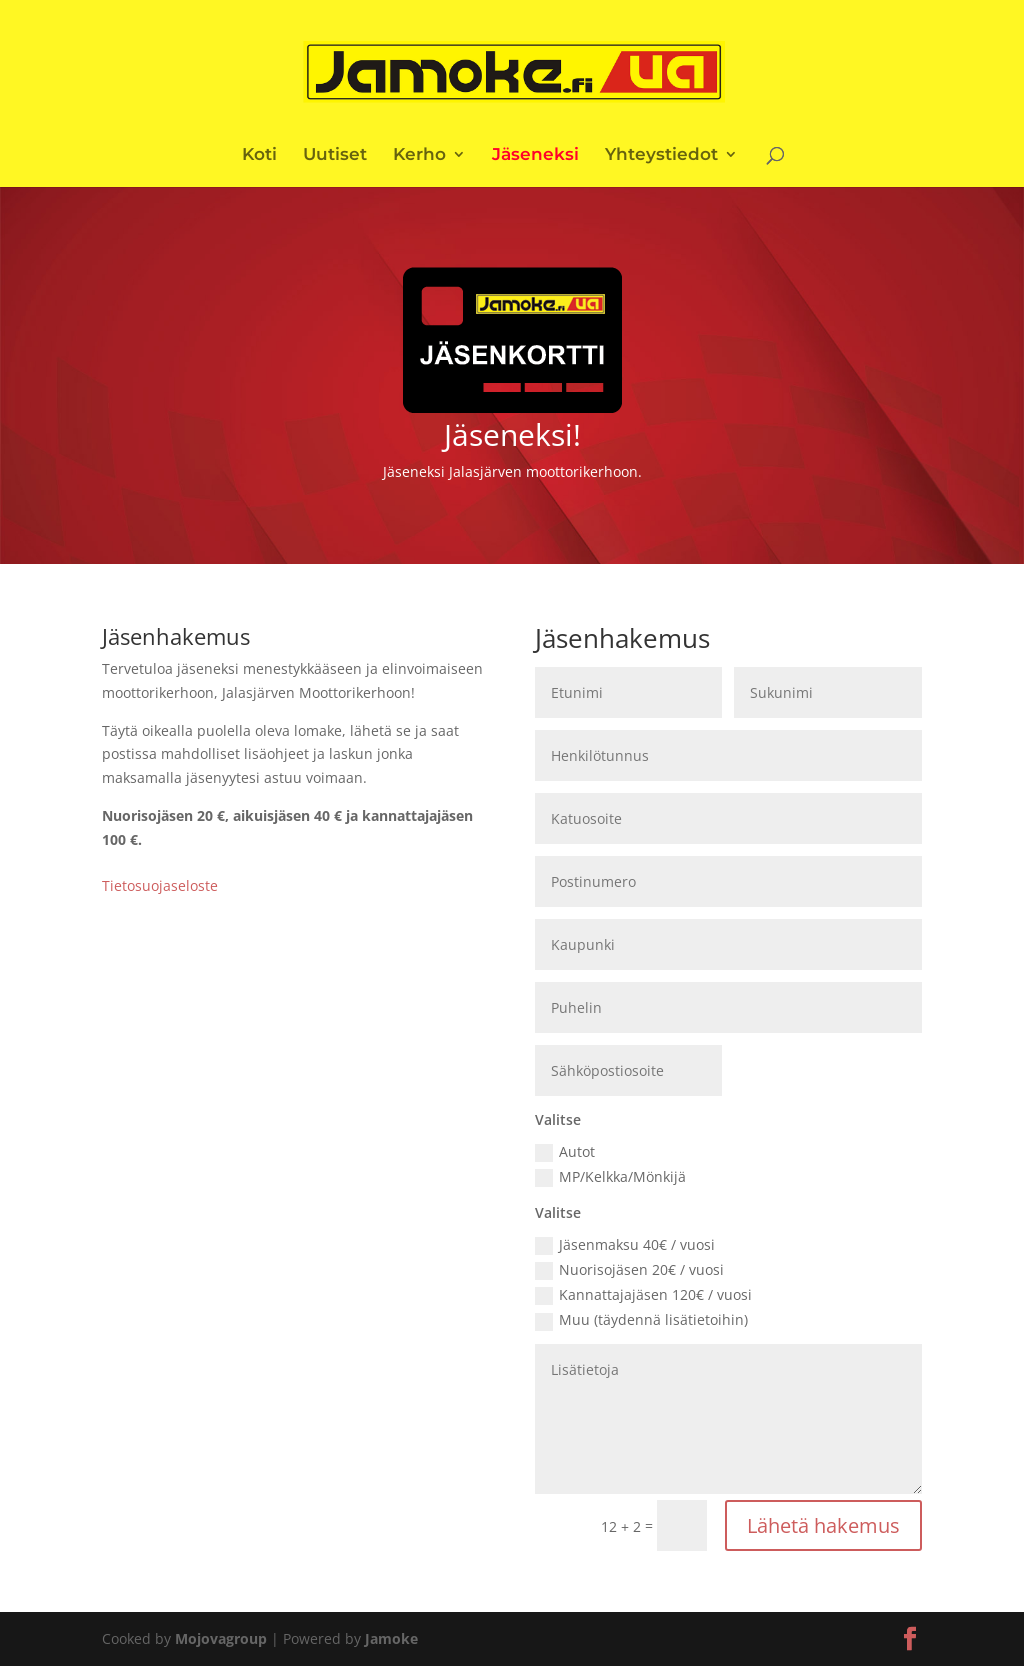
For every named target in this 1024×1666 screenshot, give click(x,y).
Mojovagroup (221, 1638)
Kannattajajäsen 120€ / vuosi (643, 1295)
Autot (565, 1152)
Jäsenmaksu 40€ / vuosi (625, 1245)
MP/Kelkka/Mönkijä (610, 1177)
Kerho (419, 155)
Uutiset (335, 155)
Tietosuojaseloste (160, 885)
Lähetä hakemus (823, 1525)
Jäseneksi (535, 155)
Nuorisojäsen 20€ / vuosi (629, 1270)
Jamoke (391, 1638)
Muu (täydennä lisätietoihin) (641, 1320)
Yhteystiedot (661, 155)
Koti (259, 155)
